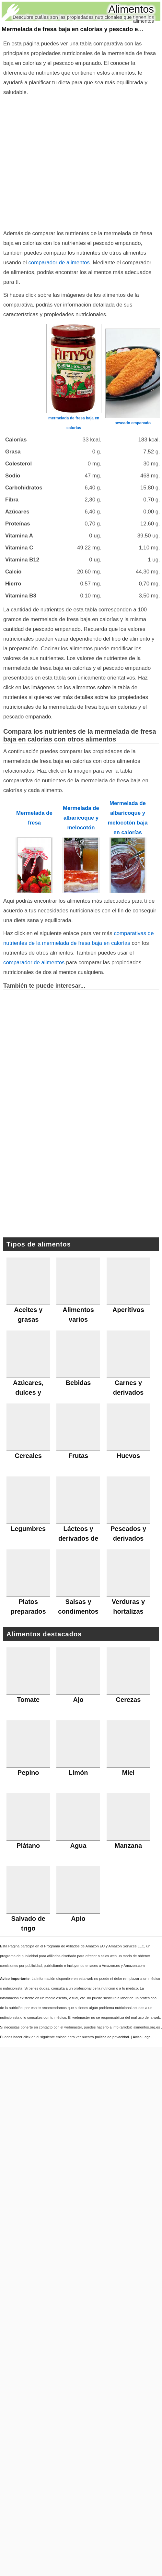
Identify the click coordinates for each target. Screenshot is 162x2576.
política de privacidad (112, 2037)
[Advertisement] (81, 1174)
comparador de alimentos (58, 262)
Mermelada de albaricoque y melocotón (81, 818)
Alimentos (131, 9)
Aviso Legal (142, 2037)
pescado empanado (132, 423)
